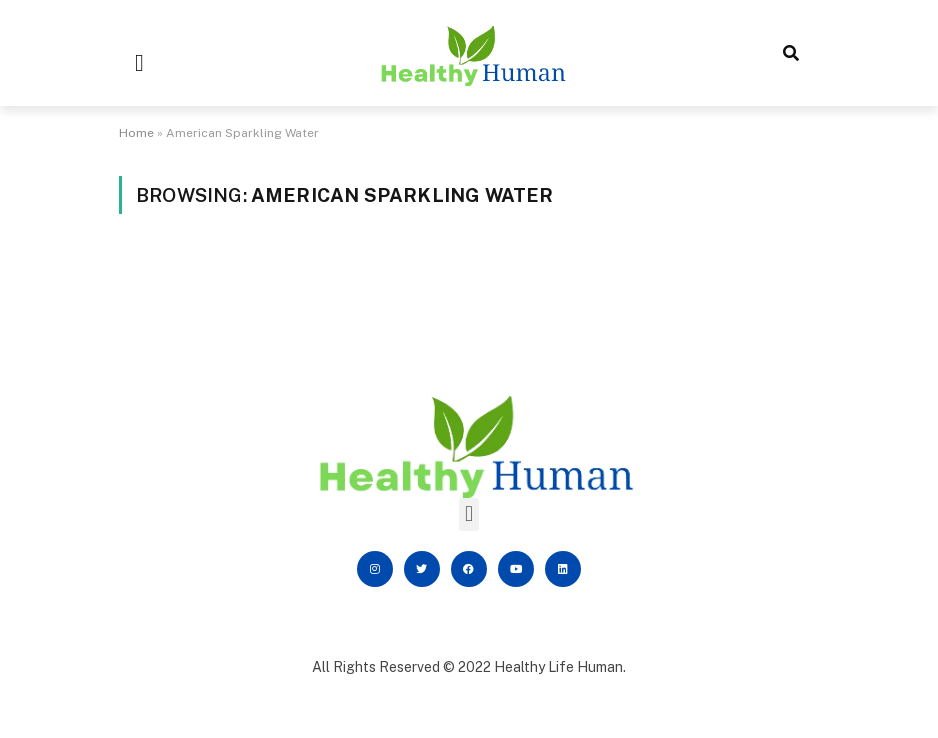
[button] (139, 63)
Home (136, 133)
